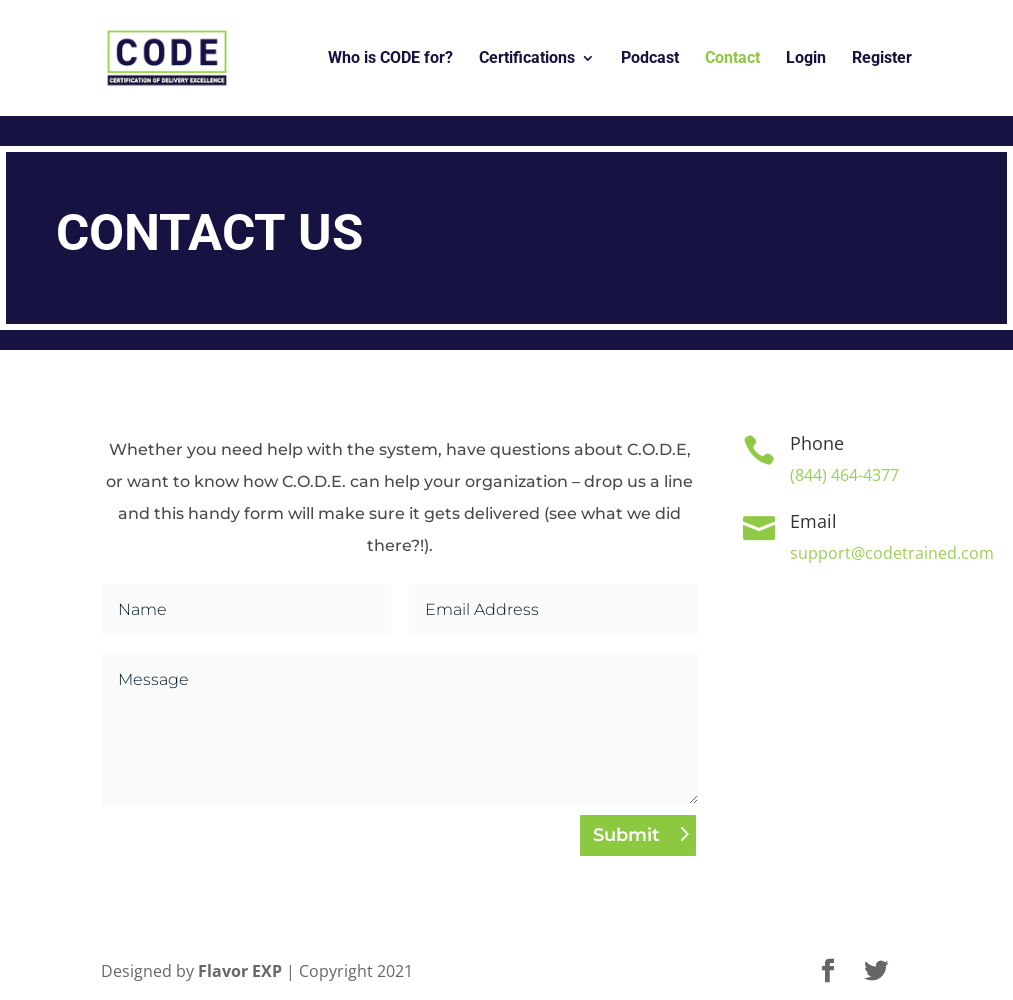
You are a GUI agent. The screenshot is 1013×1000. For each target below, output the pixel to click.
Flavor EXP (240, 971)
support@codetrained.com (892, 553)
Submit (626, 835)
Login (806, 59)
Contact (732, 59)
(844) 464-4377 (844, 475)
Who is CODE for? (390, 59)
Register (882, 59)
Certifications (527, 59)
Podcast (650, 59)
